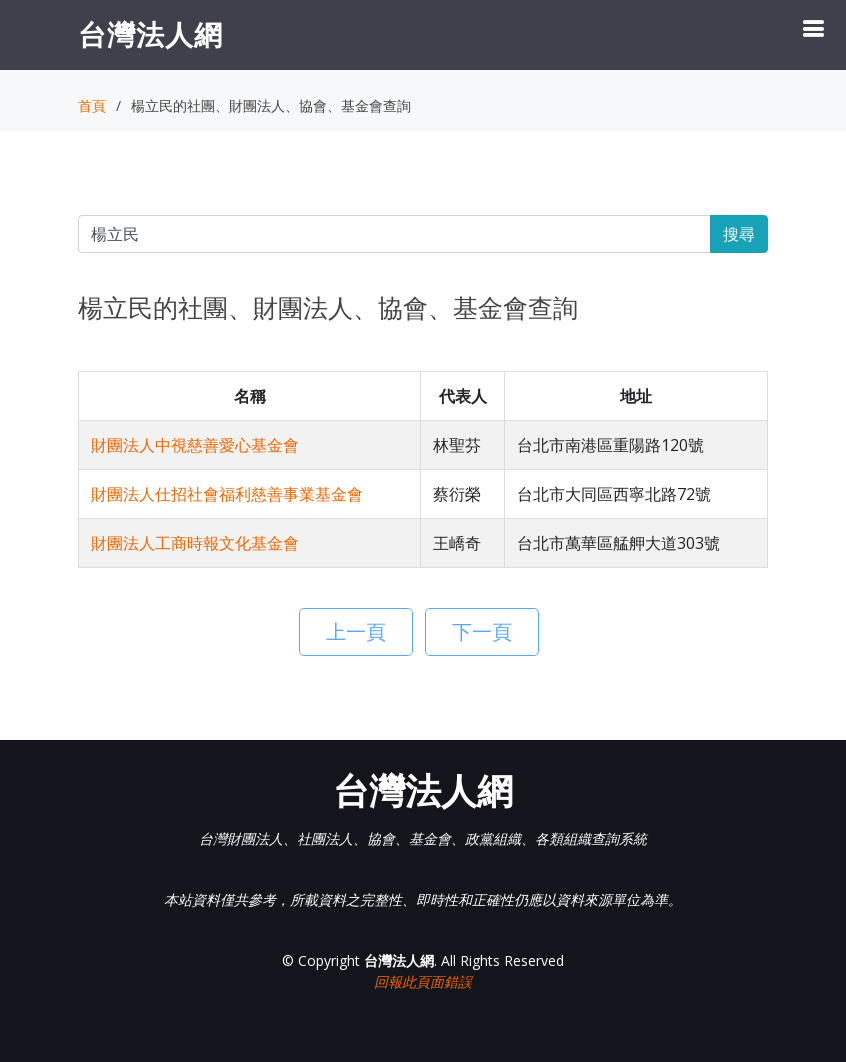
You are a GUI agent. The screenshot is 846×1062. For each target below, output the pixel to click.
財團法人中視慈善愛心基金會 (195, 445)
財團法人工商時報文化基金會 (195, 543)
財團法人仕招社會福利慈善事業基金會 (227, 494)
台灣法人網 (150, 34)
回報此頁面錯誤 (423, 981)
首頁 (92, 105)
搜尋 (739, 234)
